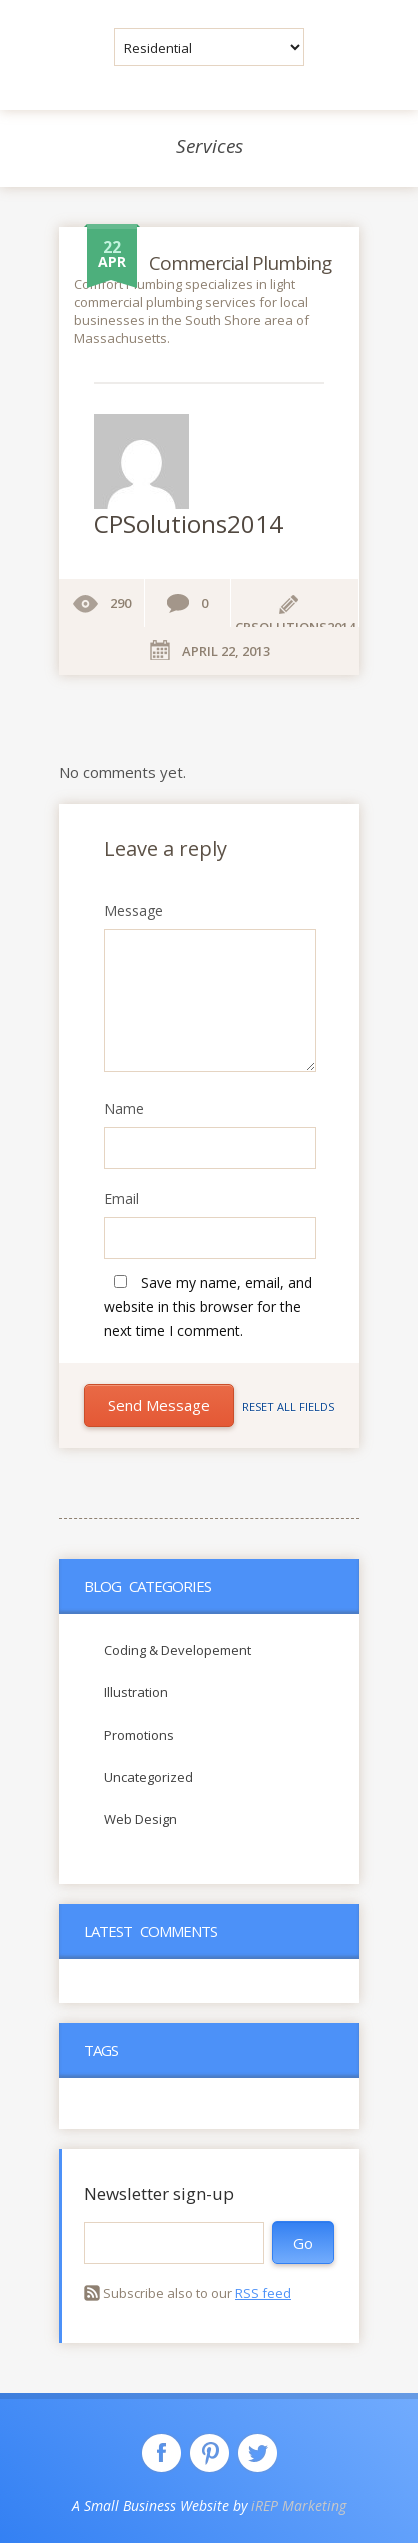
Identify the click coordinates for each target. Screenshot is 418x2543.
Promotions (139, 1735)
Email (121, 1199)
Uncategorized (148, 1777)
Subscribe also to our (197, 2293)
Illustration (136, 1692)
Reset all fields (288, 1406)
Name (124, 1109)
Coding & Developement (177, 1650)
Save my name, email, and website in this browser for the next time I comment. (208, 1306)
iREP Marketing (298, 2505)
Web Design (140, 1819)
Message (133, 911)
